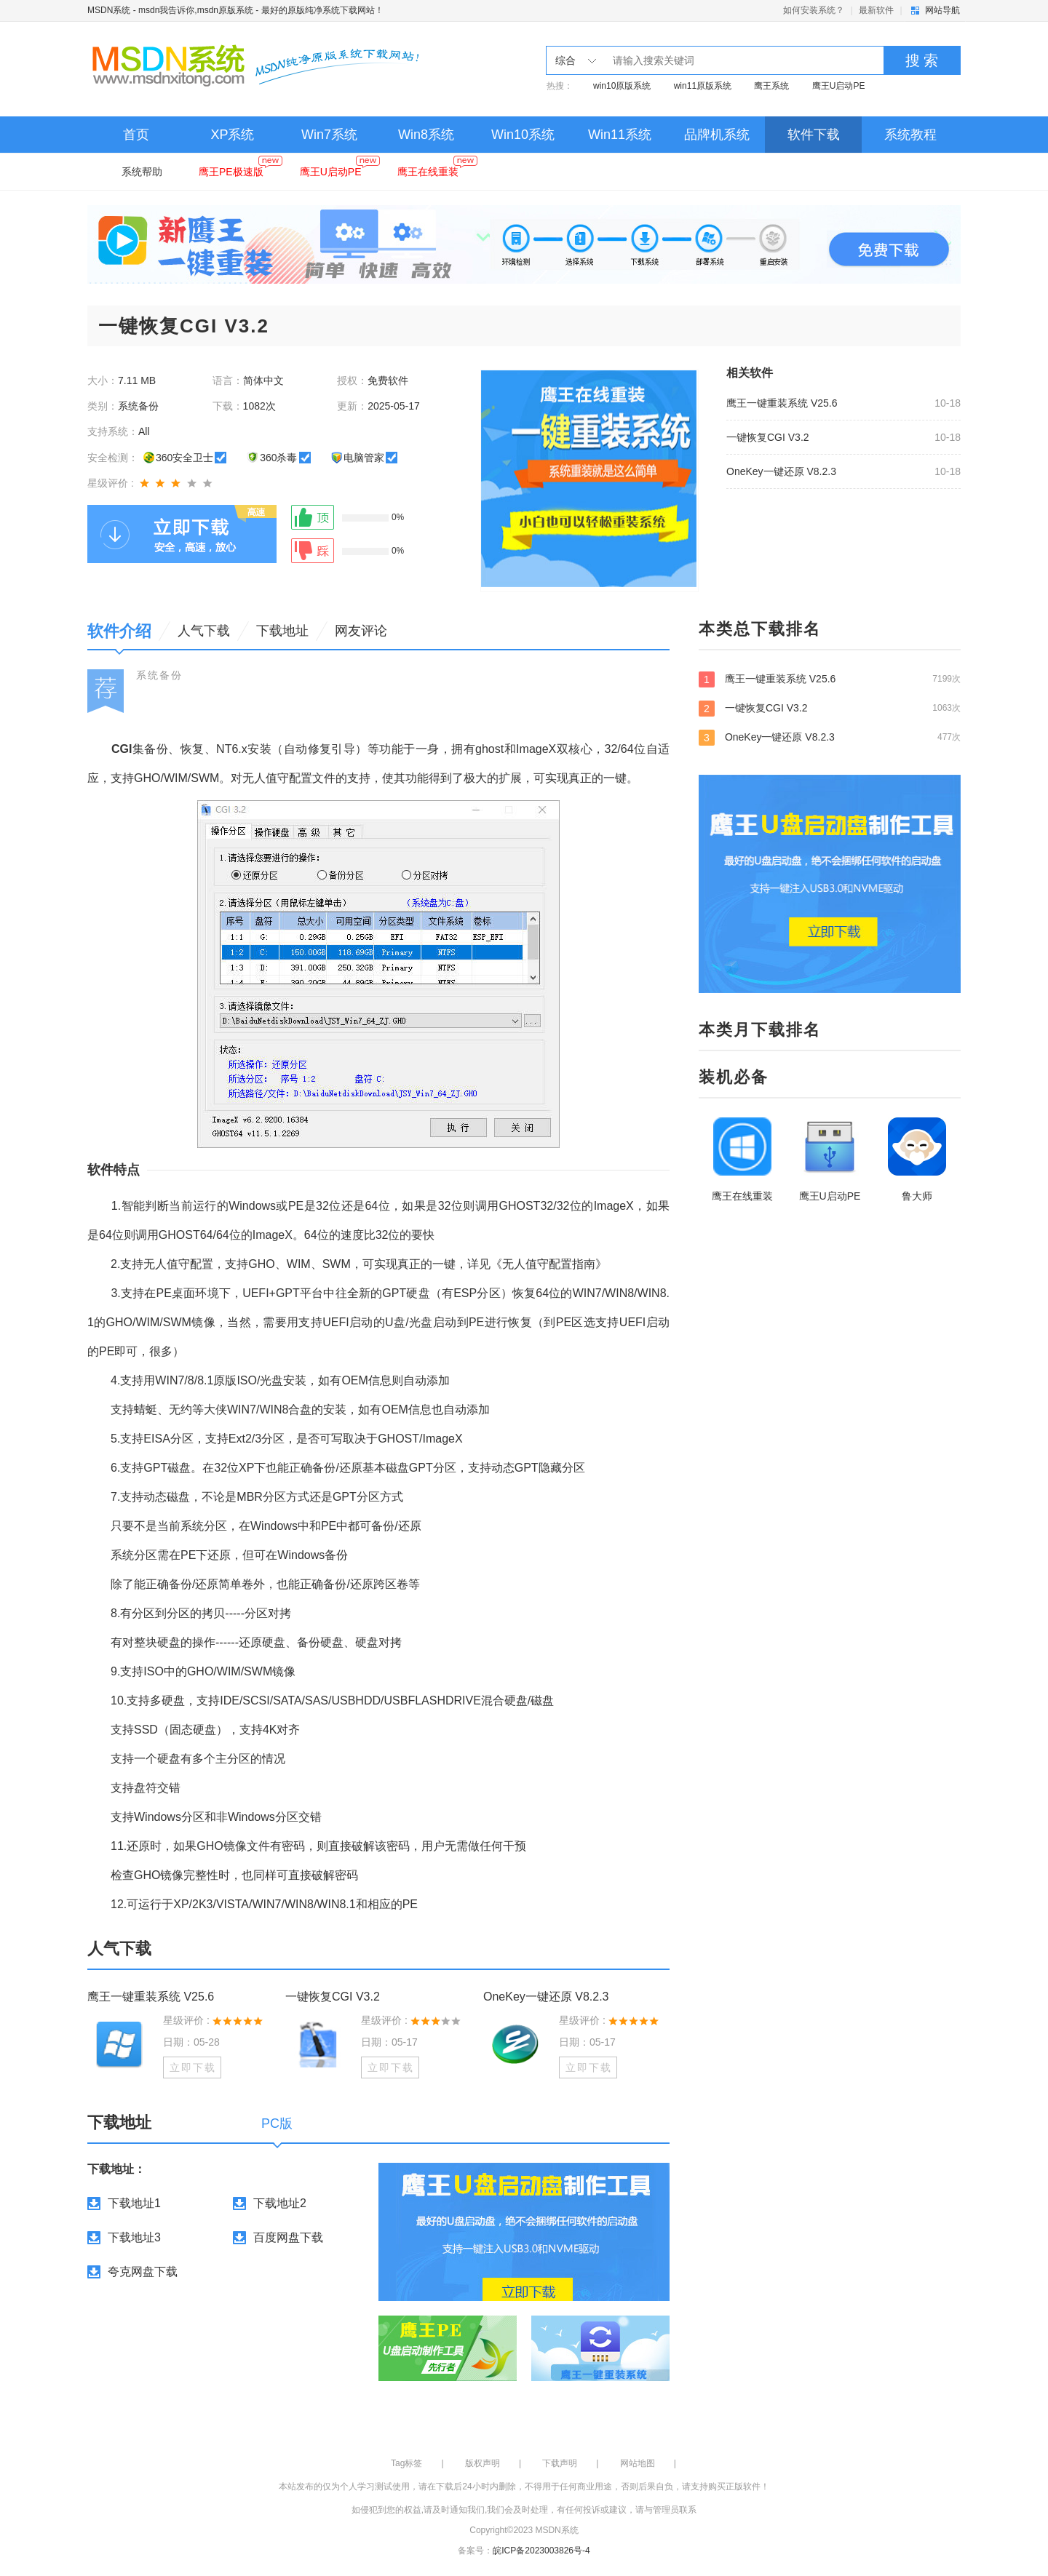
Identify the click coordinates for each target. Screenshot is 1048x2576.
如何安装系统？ (813, 10)
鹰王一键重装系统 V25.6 (781, 403)
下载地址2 (279, 2203)
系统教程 (910, 134)
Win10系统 (523, 134)
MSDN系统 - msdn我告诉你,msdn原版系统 (170, 10)
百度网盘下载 (288, 2237)
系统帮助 (142, 172)
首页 (136, 134)
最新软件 (876, 10)
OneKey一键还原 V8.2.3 (781, 471)
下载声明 (559, 2463)
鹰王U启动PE (838, 86)
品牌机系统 (717, 134)
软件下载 (813, 134)
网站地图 (637, 2463)
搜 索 (922, 60)
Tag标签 (406, 2463)
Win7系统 (329, 134)
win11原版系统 (702, 86)
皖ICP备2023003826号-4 (541, 2550)
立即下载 (193, 2067)
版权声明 (482, 2463)
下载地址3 (134, 2237)
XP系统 (232, 134)
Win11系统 (619, 134)
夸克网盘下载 (143, 2271)
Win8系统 (426, 134)
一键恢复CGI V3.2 (767, 437)
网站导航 (942, 10)
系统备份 (159, 675)
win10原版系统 (622, 86)
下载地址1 (134, 2203)
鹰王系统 (771, 86)
